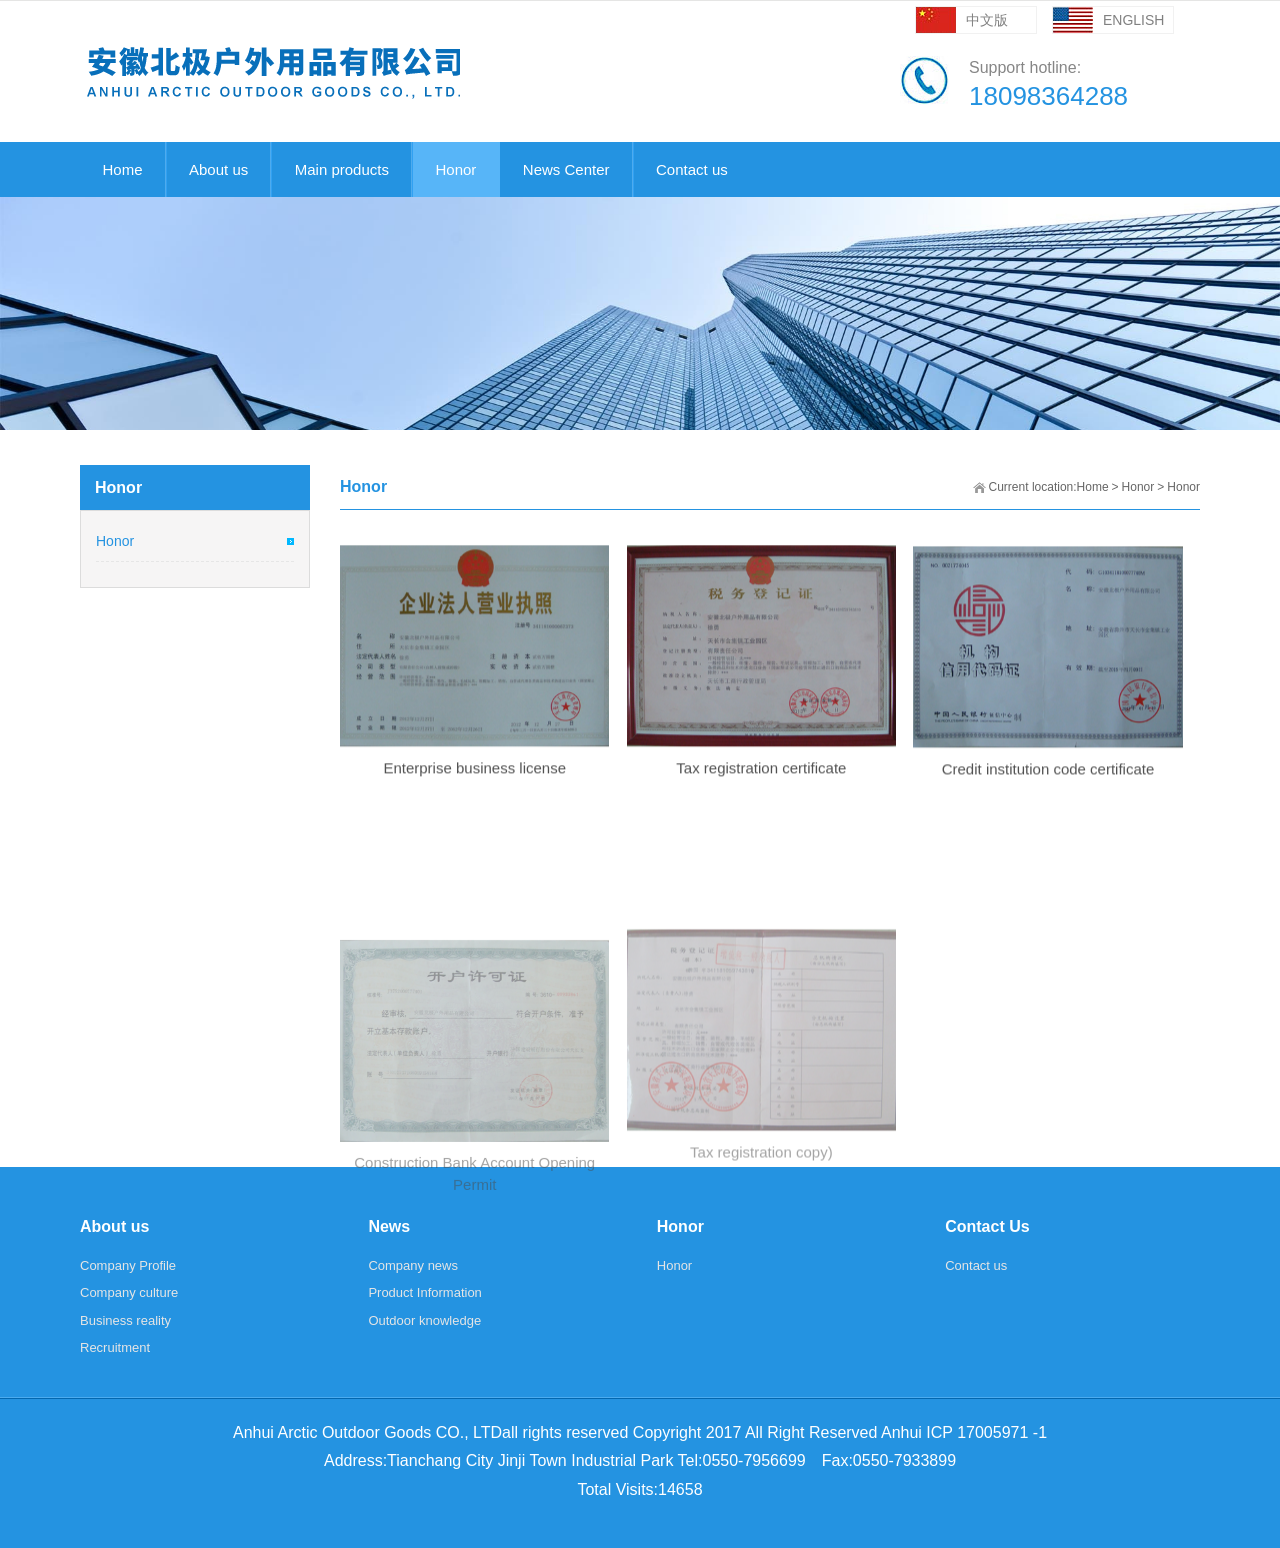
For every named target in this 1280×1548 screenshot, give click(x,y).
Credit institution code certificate (1048, 790)
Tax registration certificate (761, 787)
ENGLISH (1133, 20)
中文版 (987, 20)
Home (1093, 487)
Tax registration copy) (761, 1253)
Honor (1138, 487)
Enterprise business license (474, 787)
